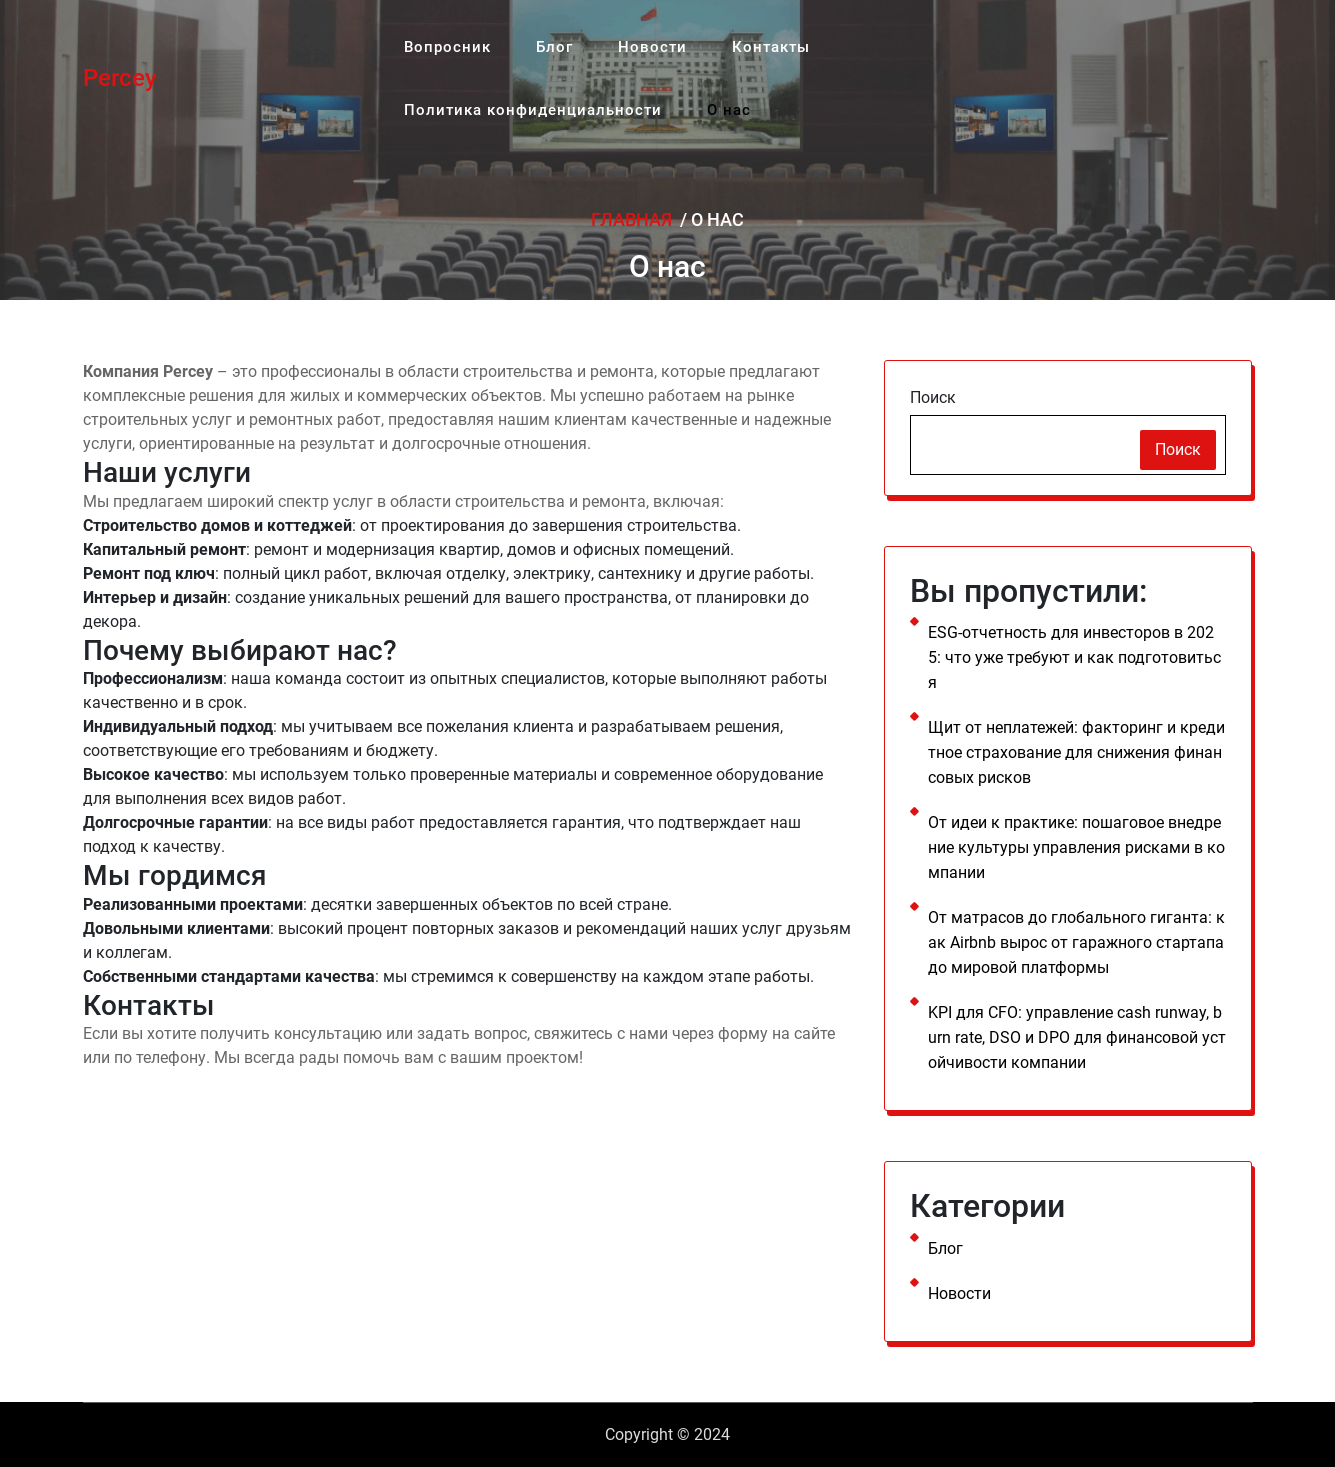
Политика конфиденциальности (527, 94)
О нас (712, 94)
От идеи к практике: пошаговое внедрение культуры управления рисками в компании (1076, 847)
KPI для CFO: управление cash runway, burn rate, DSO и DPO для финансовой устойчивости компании (1077, 1037)
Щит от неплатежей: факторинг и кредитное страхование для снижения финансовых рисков (1076, 752)
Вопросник (441, 41)
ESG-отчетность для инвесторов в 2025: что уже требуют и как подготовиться (1074, 657)
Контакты (732, 41)
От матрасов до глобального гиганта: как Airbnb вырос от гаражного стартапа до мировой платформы (1076, 942)
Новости (624, 41)
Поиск (933, 397)
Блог (537, 41)
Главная (631, 219)
